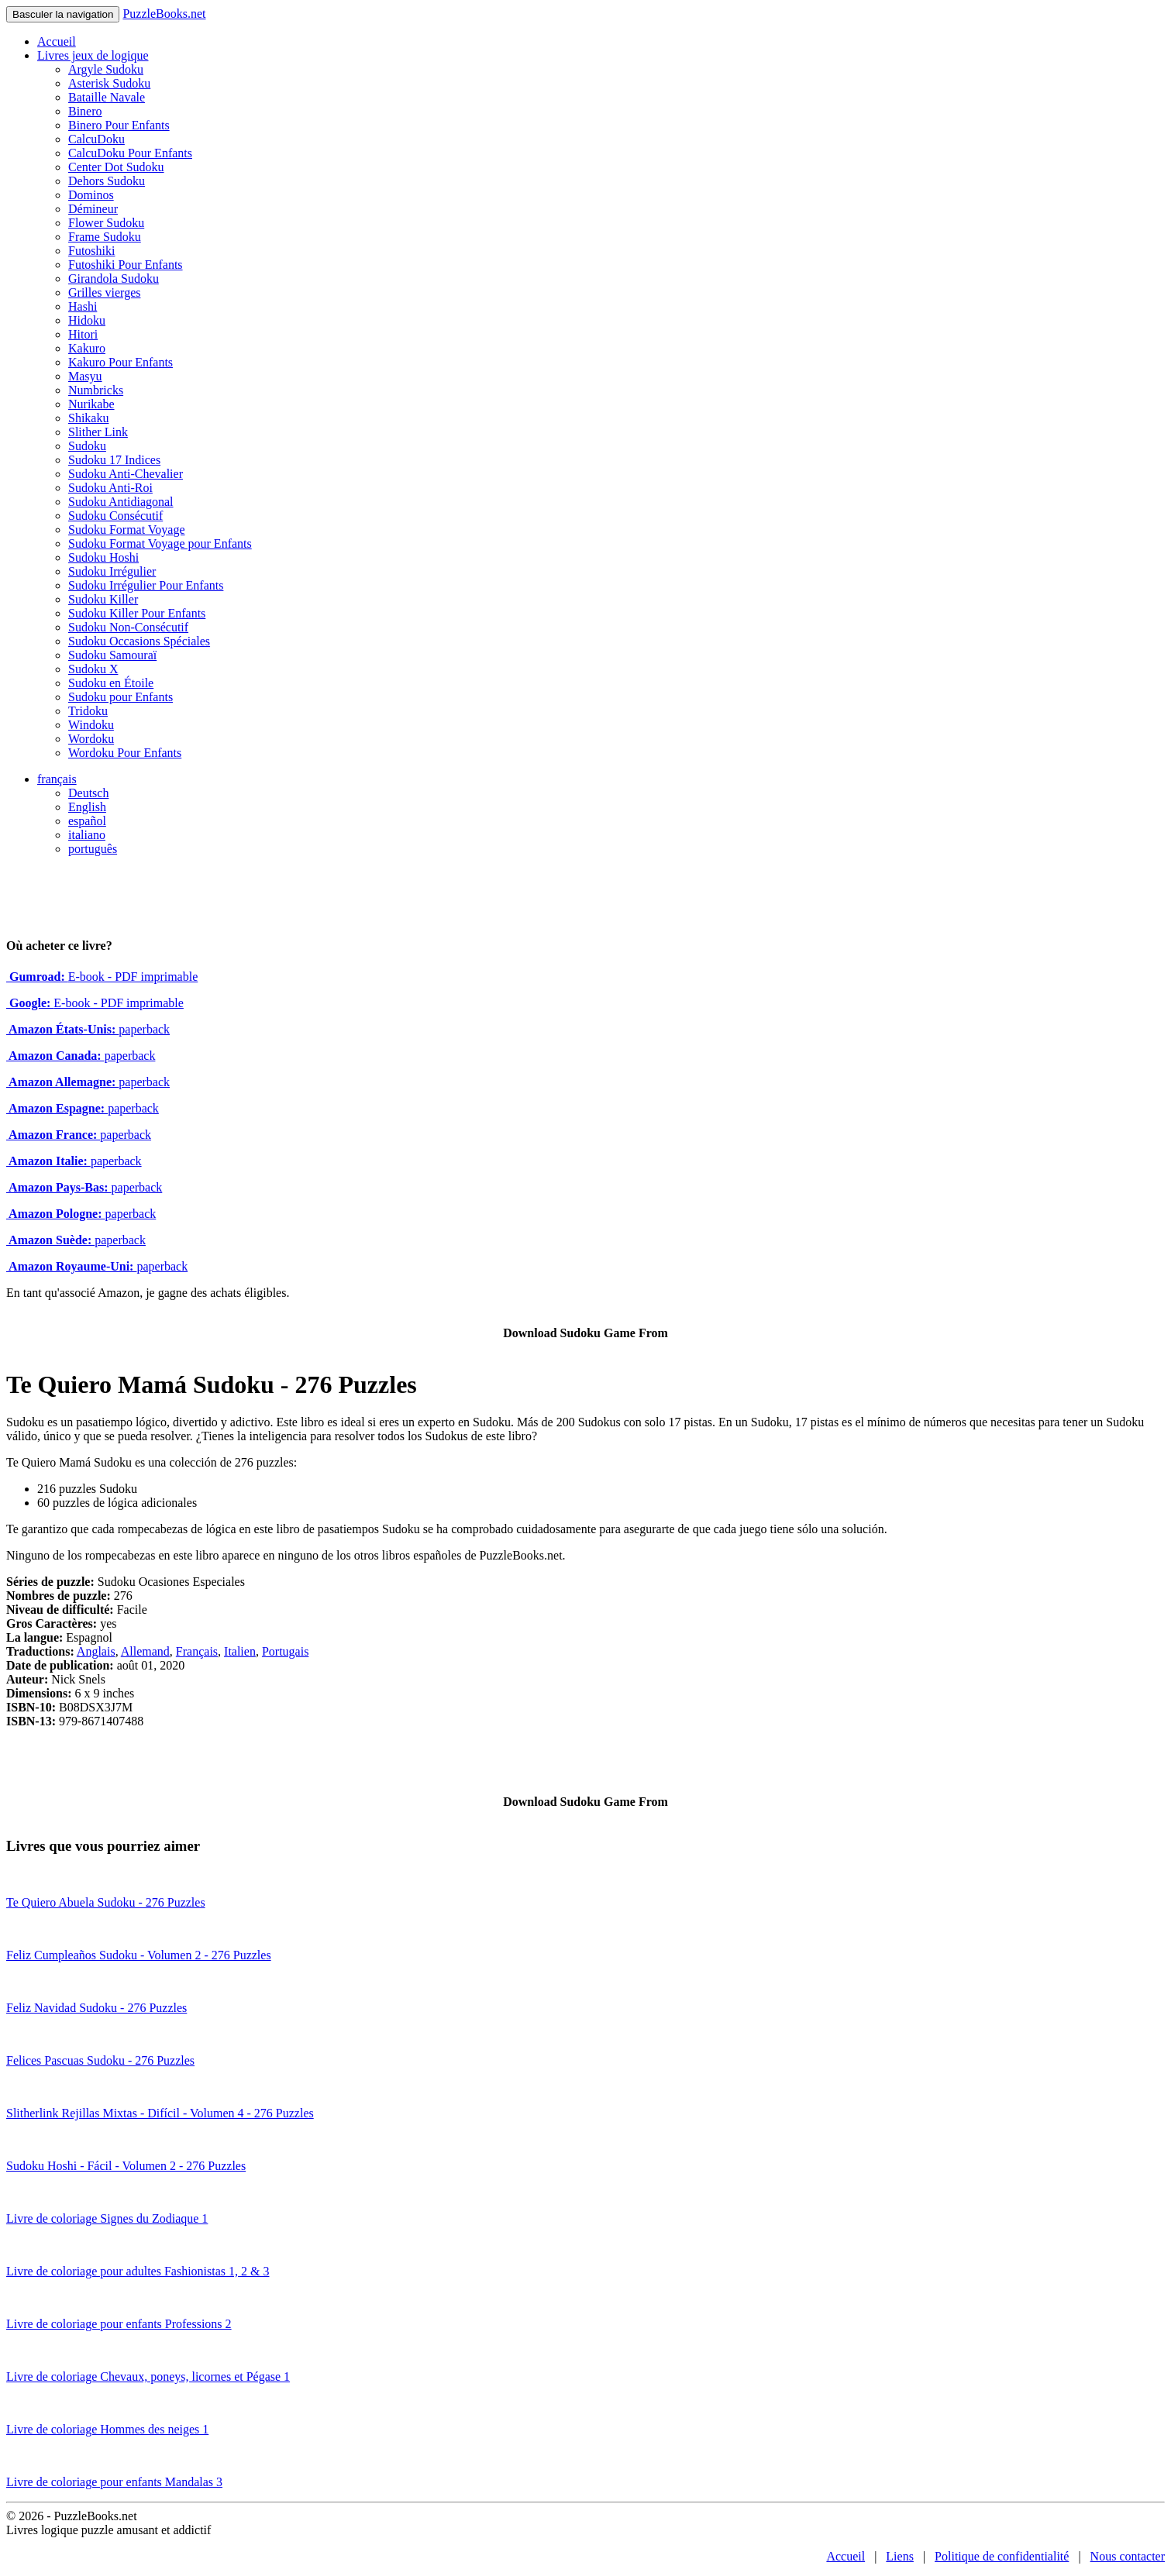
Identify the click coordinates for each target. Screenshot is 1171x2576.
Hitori (83, 334)
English (87, 806)
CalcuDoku (96, 139)
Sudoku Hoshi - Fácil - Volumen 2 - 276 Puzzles (126, 2165)
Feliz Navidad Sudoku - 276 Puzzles (96, 2007)
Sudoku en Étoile (110, 683)
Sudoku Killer (103, 599)
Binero (85, 111)
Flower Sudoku (106, 222)
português (92, 848)
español (87, 820)
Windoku (91, 724)
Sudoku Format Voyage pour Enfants (160, 543)
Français (197, 1651)
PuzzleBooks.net (163, 13)
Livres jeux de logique (93, 55)
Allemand (145, 1651)
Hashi (82, 306)
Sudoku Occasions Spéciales (139, 641)
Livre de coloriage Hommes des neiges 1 (107, 2429)
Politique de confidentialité (1002, 2556)
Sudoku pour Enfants (120, 696)
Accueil (56, 41)
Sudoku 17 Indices (114, 459)
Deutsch (88, 793)
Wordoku (91, 738)
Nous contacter (1127, 2556)
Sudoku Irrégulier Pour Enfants (145, 585)
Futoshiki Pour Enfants (125, 264)
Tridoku (88, 710)
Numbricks (95, 390)
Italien (240, 1651)
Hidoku (86, 320)
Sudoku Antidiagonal (121, 501)
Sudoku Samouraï (112, 655)
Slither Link (98, 432)
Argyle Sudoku (105, 69)
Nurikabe (91, 404)
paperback (88, 1029)
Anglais (96, 1651)
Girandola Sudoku (113, 278)
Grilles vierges (104, 292)
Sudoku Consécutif (115, 515)
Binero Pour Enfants (119, 125)
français (57, 779)
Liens (900, 2556)
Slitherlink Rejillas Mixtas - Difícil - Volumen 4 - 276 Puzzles (160, 2113)
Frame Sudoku (104, 236)
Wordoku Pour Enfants (124, 752)
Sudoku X (93, 669)
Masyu (85, 376)
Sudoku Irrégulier (112, 571)
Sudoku (87, 445)
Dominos (91, 194)
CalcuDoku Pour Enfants (130, 153)
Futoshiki (91, 250)
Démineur (93, 208)
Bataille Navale (106, 97)
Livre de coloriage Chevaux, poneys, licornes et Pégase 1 (148, 2376)
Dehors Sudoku (106, 180)
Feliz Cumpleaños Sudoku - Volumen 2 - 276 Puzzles (138, 1955)
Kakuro (86, 348)
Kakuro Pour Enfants (120, 362)
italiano (86, 834)
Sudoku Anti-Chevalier (125, 473)
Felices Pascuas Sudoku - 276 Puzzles (100, 2060)
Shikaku (88, 418)
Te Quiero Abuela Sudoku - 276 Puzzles (105, 1902)
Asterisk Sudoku (109, 83)
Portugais (285, 1651)
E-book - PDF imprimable (102, 976)
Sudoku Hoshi (103, 557)
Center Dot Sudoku (116, 167)
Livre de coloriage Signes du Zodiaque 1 (107, 2218)
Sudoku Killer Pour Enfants (136, 613)
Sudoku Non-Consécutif (128, 627)
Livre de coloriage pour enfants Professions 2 (119, 2323)
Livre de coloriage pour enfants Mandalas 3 (114, 2481)
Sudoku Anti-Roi (110, 487)
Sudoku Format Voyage (126, 529)
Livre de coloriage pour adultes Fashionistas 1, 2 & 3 (137, 2271)
